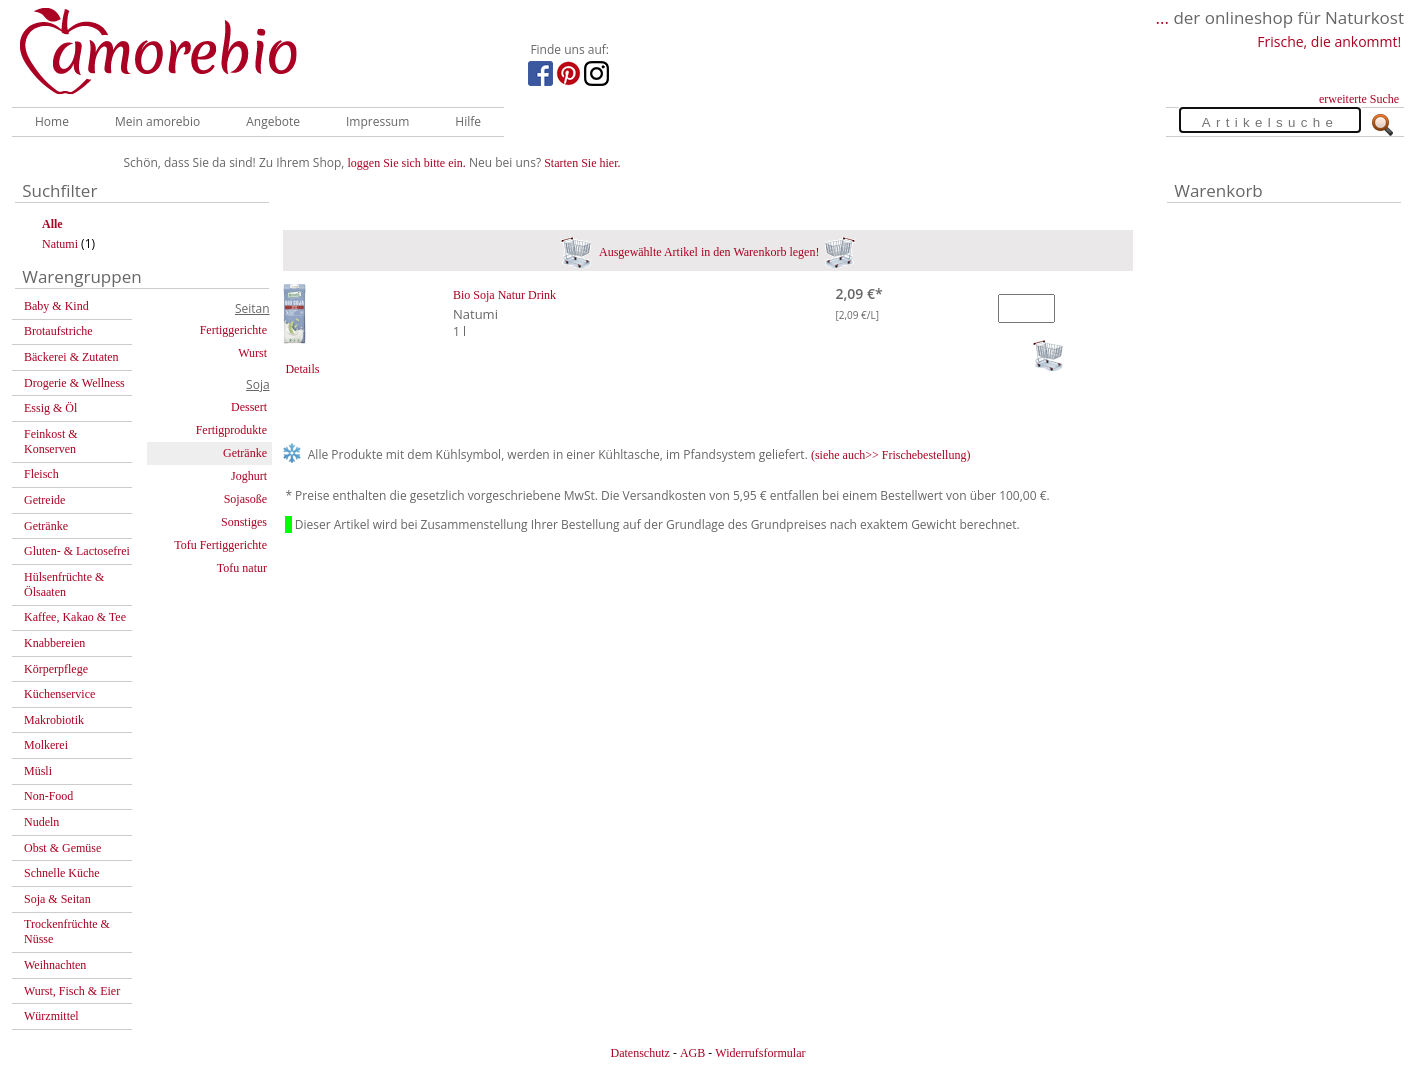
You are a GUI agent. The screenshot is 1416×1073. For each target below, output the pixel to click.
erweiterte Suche (1359, 99)
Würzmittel (51, 1016)
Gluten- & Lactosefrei (77, 551)
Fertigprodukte (231, 430)
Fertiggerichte (233, 330)
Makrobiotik (54, 720)
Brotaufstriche (58, 331)
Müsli (38, 771)
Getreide (44, 500)
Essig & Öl (50, 408)
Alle (52, 224)
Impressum (377, 121)
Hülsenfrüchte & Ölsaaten (64, 584)
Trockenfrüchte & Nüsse (67, 931)
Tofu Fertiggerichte (220, 545)
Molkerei (46, 745)
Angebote (273, 121)
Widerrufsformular (760, 1053)
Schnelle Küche (62, 873)
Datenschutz (639, 1053)
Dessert (249, 407)
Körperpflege (56, 669)
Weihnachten (55, 965)
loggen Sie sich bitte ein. (407, 163)
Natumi (60, 244)
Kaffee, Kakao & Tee (75, 617)
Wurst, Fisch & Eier (72, 991)
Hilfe (468, 121)
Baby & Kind (56, 306)
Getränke (46, 526)
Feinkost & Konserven (51, 441)
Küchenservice (59, 694)
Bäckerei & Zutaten (71, 357)
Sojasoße (245, 499)
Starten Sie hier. (582, 163)
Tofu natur (242, 568)
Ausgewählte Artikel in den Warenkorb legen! (708, 252)
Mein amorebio (157, 121)
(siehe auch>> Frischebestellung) (891, 455)
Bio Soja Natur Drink (504, 295)
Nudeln (41, 822)
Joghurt (249, 476)
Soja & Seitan (57, 899)
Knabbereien (54, 643)
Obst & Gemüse (62, 848)
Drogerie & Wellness (74, 383)
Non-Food (48, 796)
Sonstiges (244, 522)
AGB (692, 1053)
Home (52, 121)
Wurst (252, 353)
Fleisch (41, 474)
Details (302, 369)
